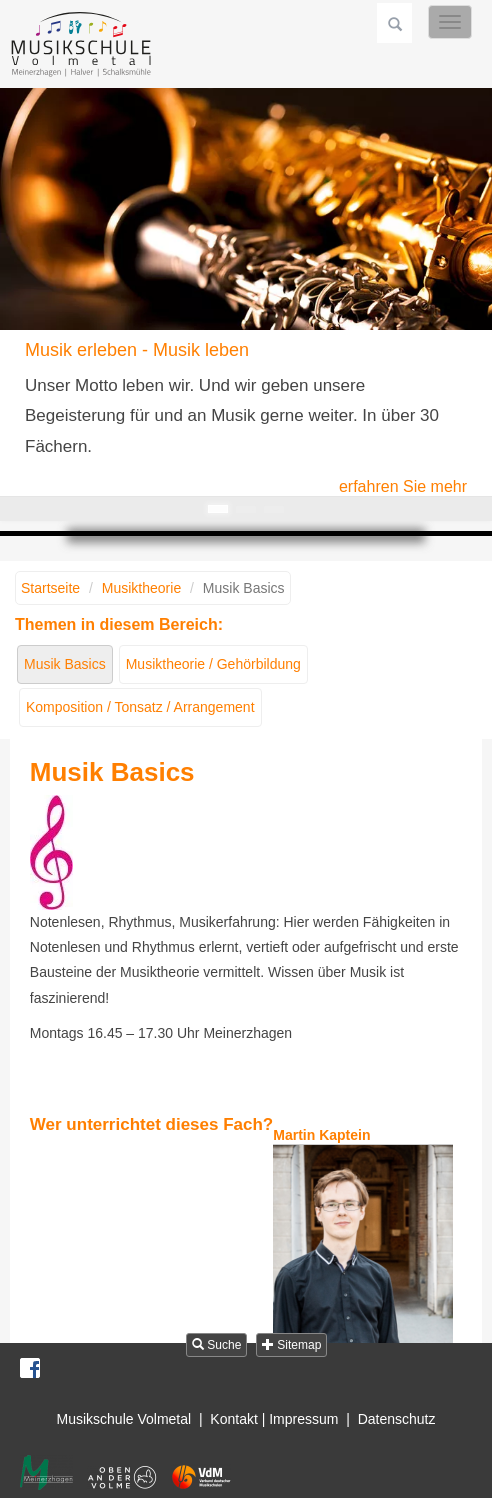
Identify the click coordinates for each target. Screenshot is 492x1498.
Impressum (303, 1419)
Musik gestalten (246, 509)
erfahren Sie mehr (403, 486)
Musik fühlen (274, 509)
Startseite (50, 588)
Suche (216, 1345)
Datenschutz (397, 1419)
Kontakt (233, 1419)
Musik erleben (218, 509)
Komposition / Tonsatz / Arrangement (140, 707)
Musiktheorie (141, 588)
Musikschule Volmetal (124, 1419)
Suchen (394, 23)
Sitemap (291, 1345)
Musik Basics (65, 664)
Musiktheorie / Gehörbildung (213, 664)
